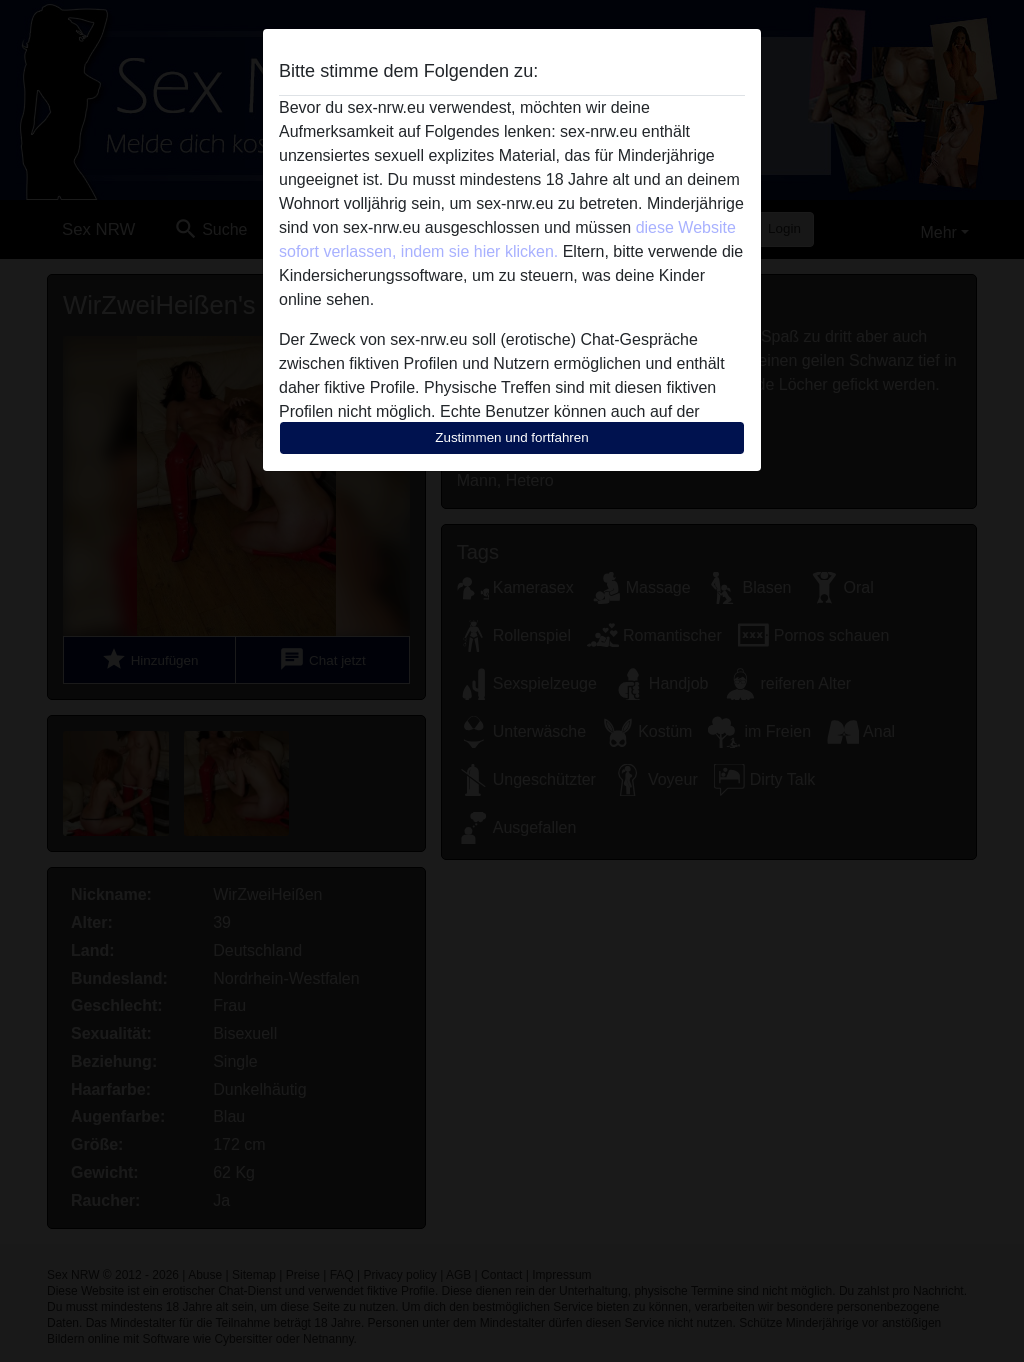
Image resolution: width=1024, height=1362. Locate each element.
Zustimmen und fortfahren (512, 437)
